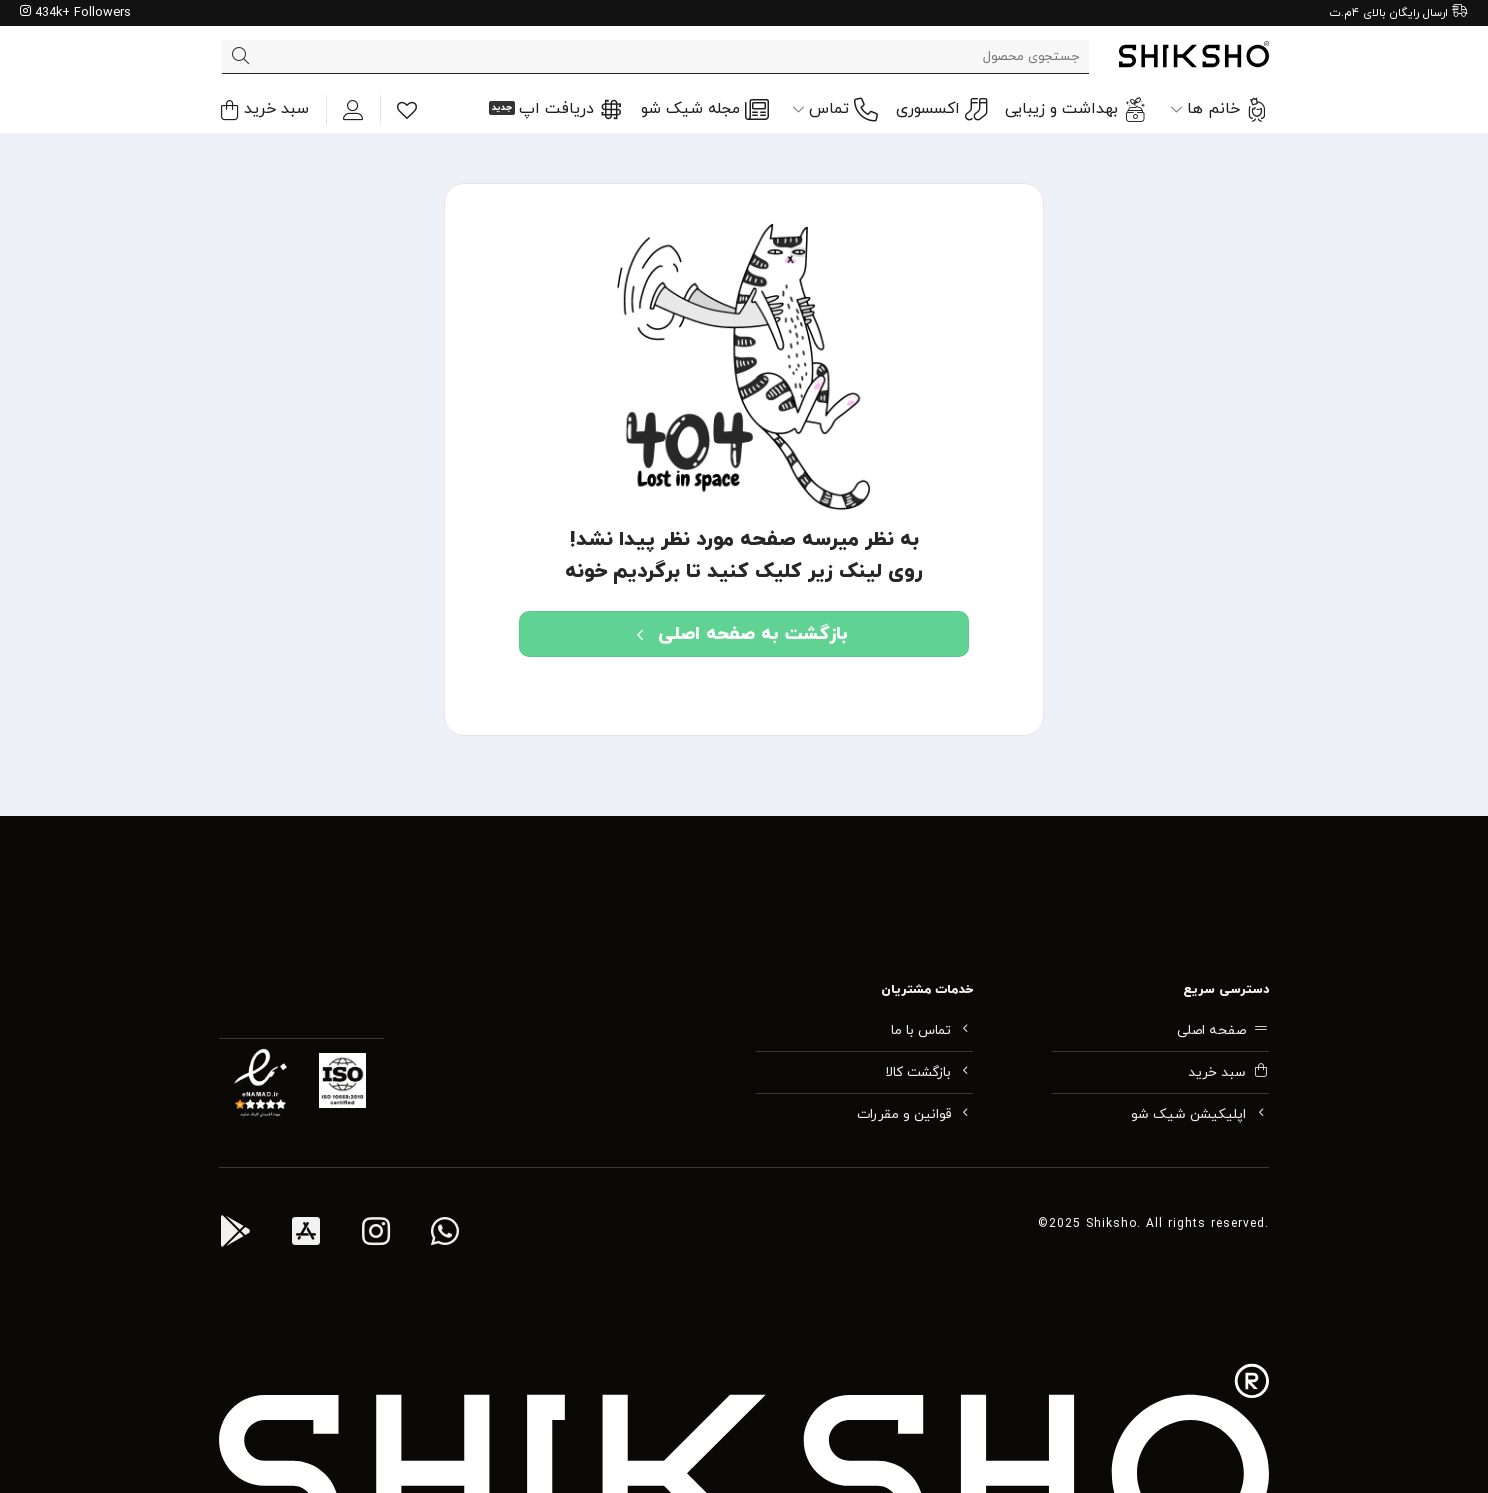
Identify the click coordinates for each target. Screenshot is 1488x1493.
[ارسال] (240, 57)
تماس (835, 110)
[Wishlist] (407, 110)
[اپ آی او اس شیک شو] (306, 1235)
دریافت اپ (571, 110)
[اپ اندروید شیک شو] (235, 1235)
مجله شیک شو (705, 110)
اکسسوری (941, 109)
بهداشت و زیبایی (1076, 110)
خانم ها (1219, 110)
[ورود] (353, 110)
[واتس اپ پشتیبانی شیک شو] (445, 1235)
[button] (264, 109)
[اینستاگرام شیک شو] (376, 1235)
